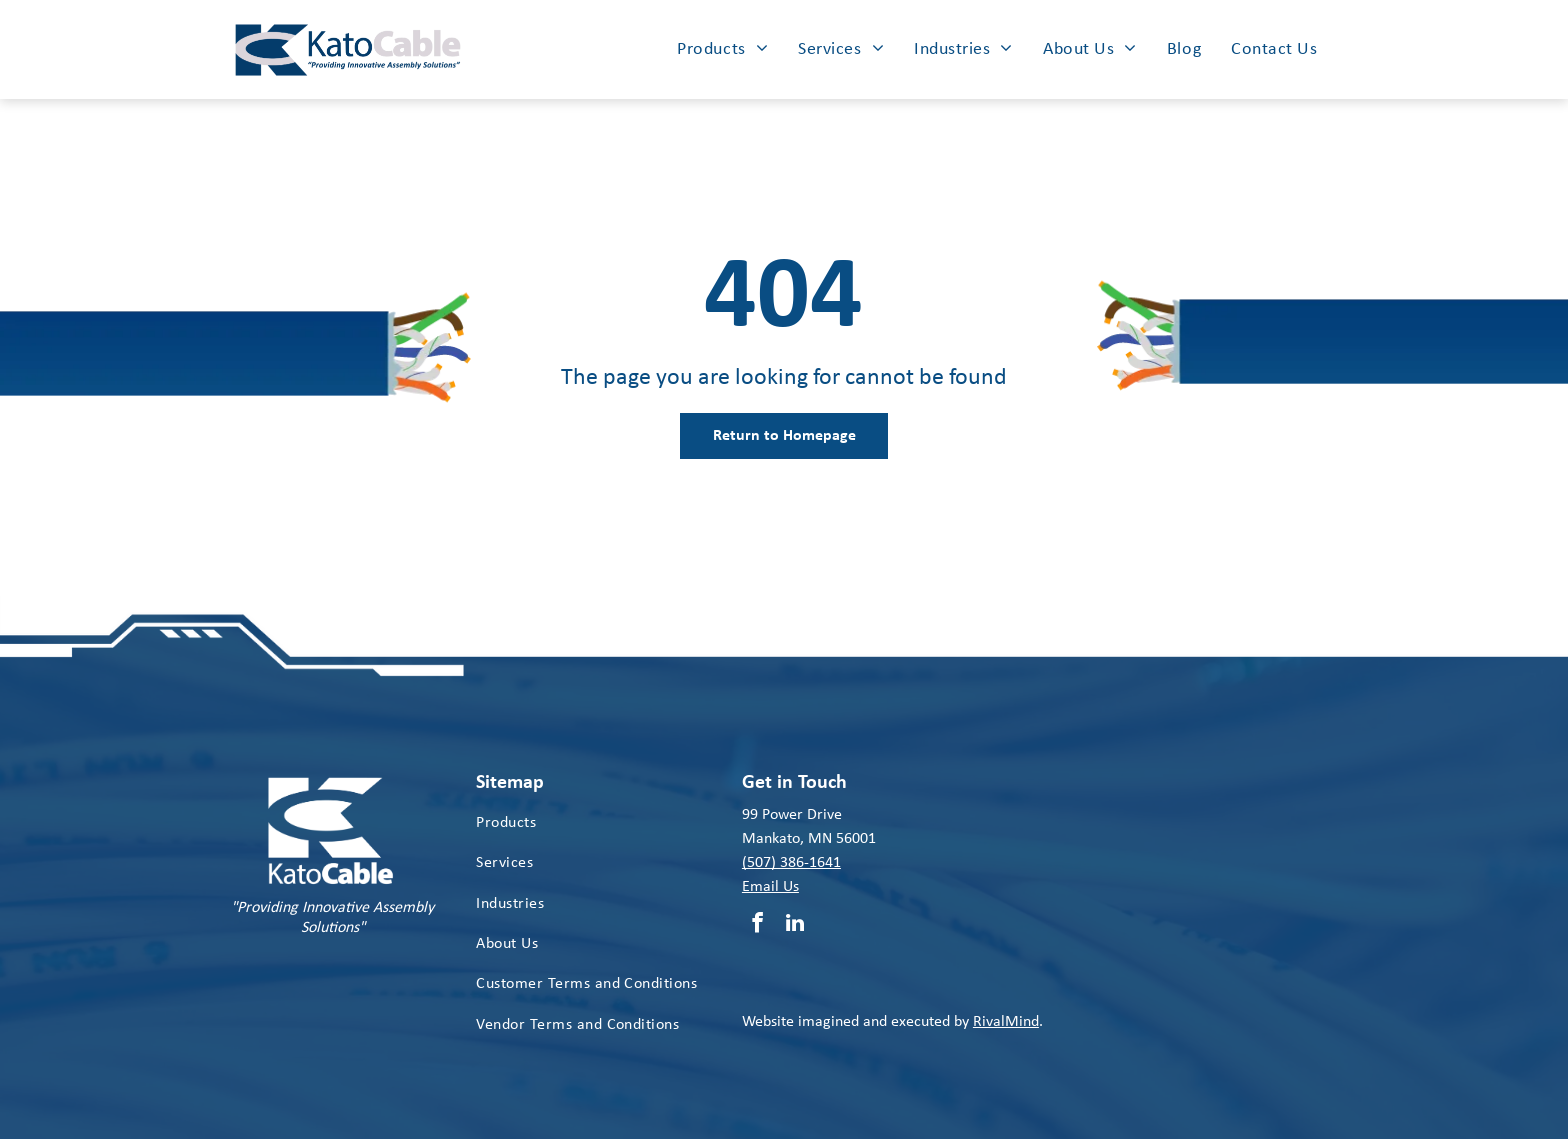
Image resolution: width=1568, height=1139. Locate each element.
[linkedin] (795, 925)
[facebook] (758, 925)
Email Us (770, 887)
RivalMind (1006, 1022)
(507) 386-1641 (791, 863)
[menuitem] (722, 49)
